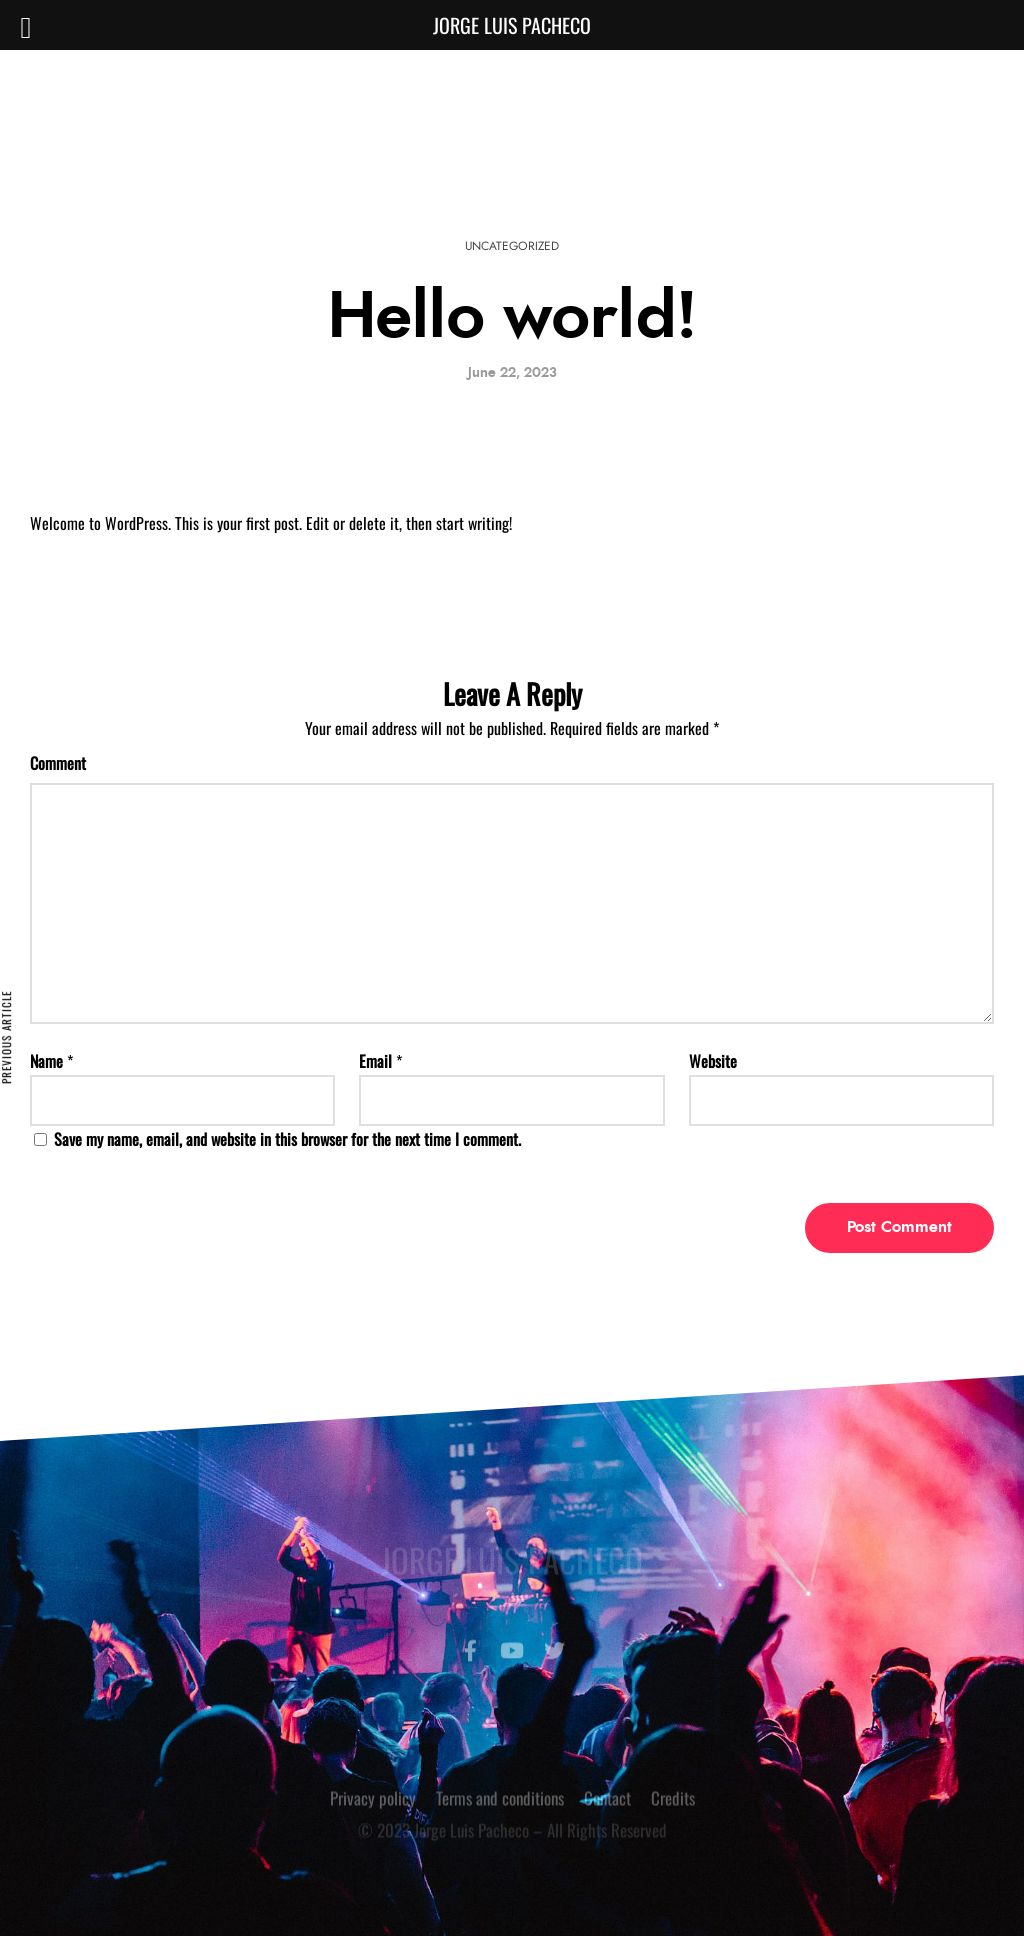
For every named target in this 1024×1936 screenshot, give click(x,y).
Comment (58, 763)
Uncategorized (512, 246)
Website (713, 1061)
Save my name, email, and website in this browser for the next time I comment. (287, 1139)
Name (46, 1061)
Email (375, 1061)
